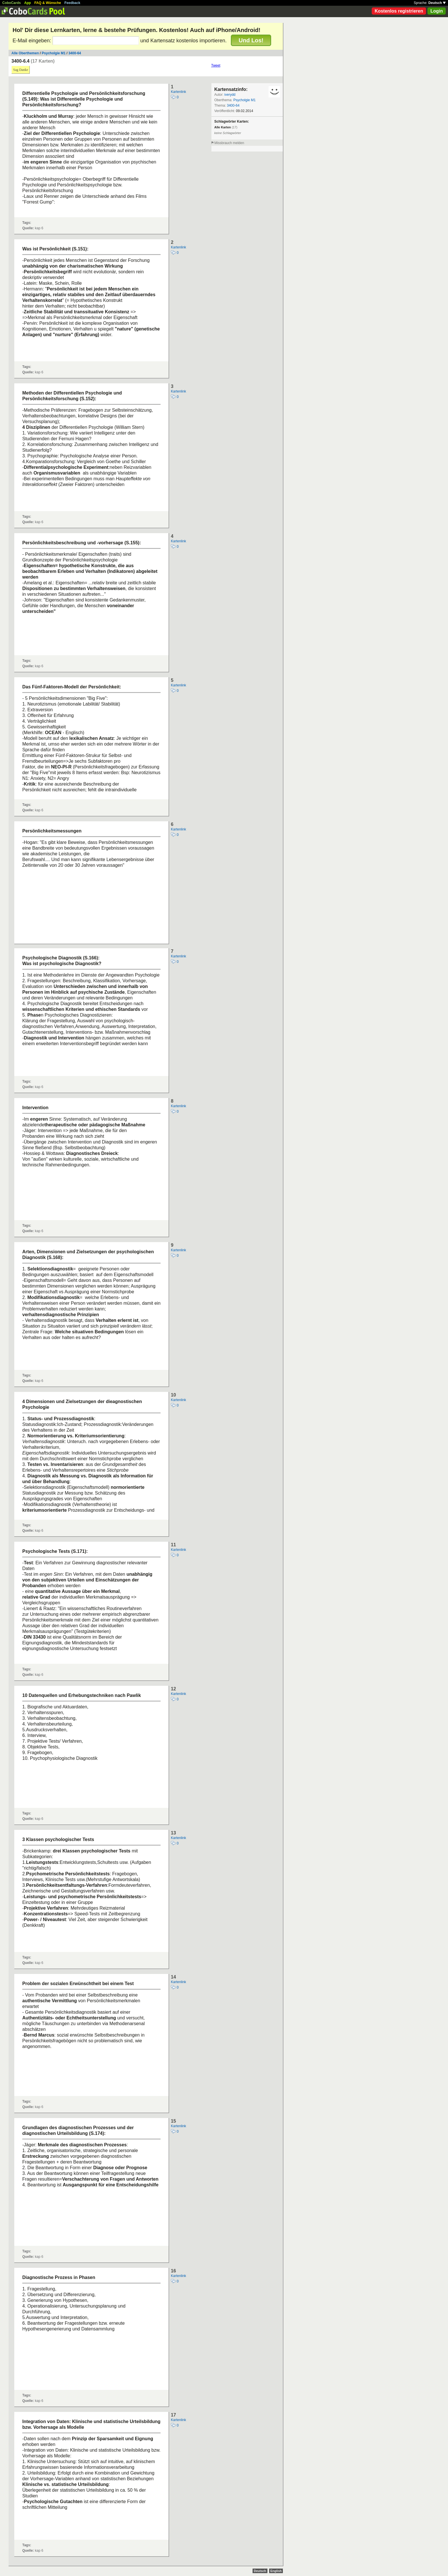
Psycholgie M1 (53, 53)
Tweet (215, 65)
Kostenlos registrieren (399, 11)
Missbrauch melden (229, 143)
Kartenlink (178, 92)
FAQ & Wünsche (47, 3)
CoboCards (11, 3)
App (27, 3)
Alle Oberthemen (25, 53)
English (276, 2571)
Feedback (72, 3)
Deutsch (437, 3)
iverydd (229, 95)
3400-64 (74, 53)
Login (436, 11)
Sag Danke (20, 70)
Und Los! (251, 40)
